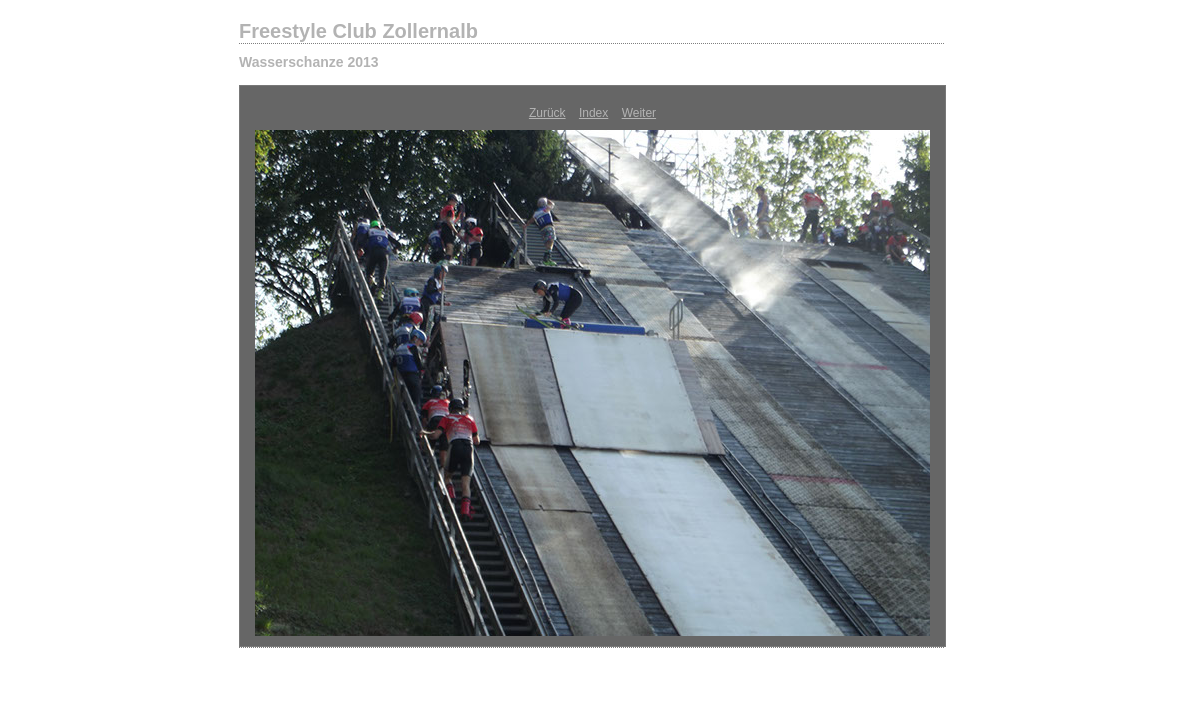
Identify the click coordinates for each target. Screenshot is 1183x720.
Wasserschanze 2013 (309, 62)
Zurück (547, 113)
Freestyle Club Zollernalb (358, 31)
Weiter (639, 113)
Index (593, 113)
